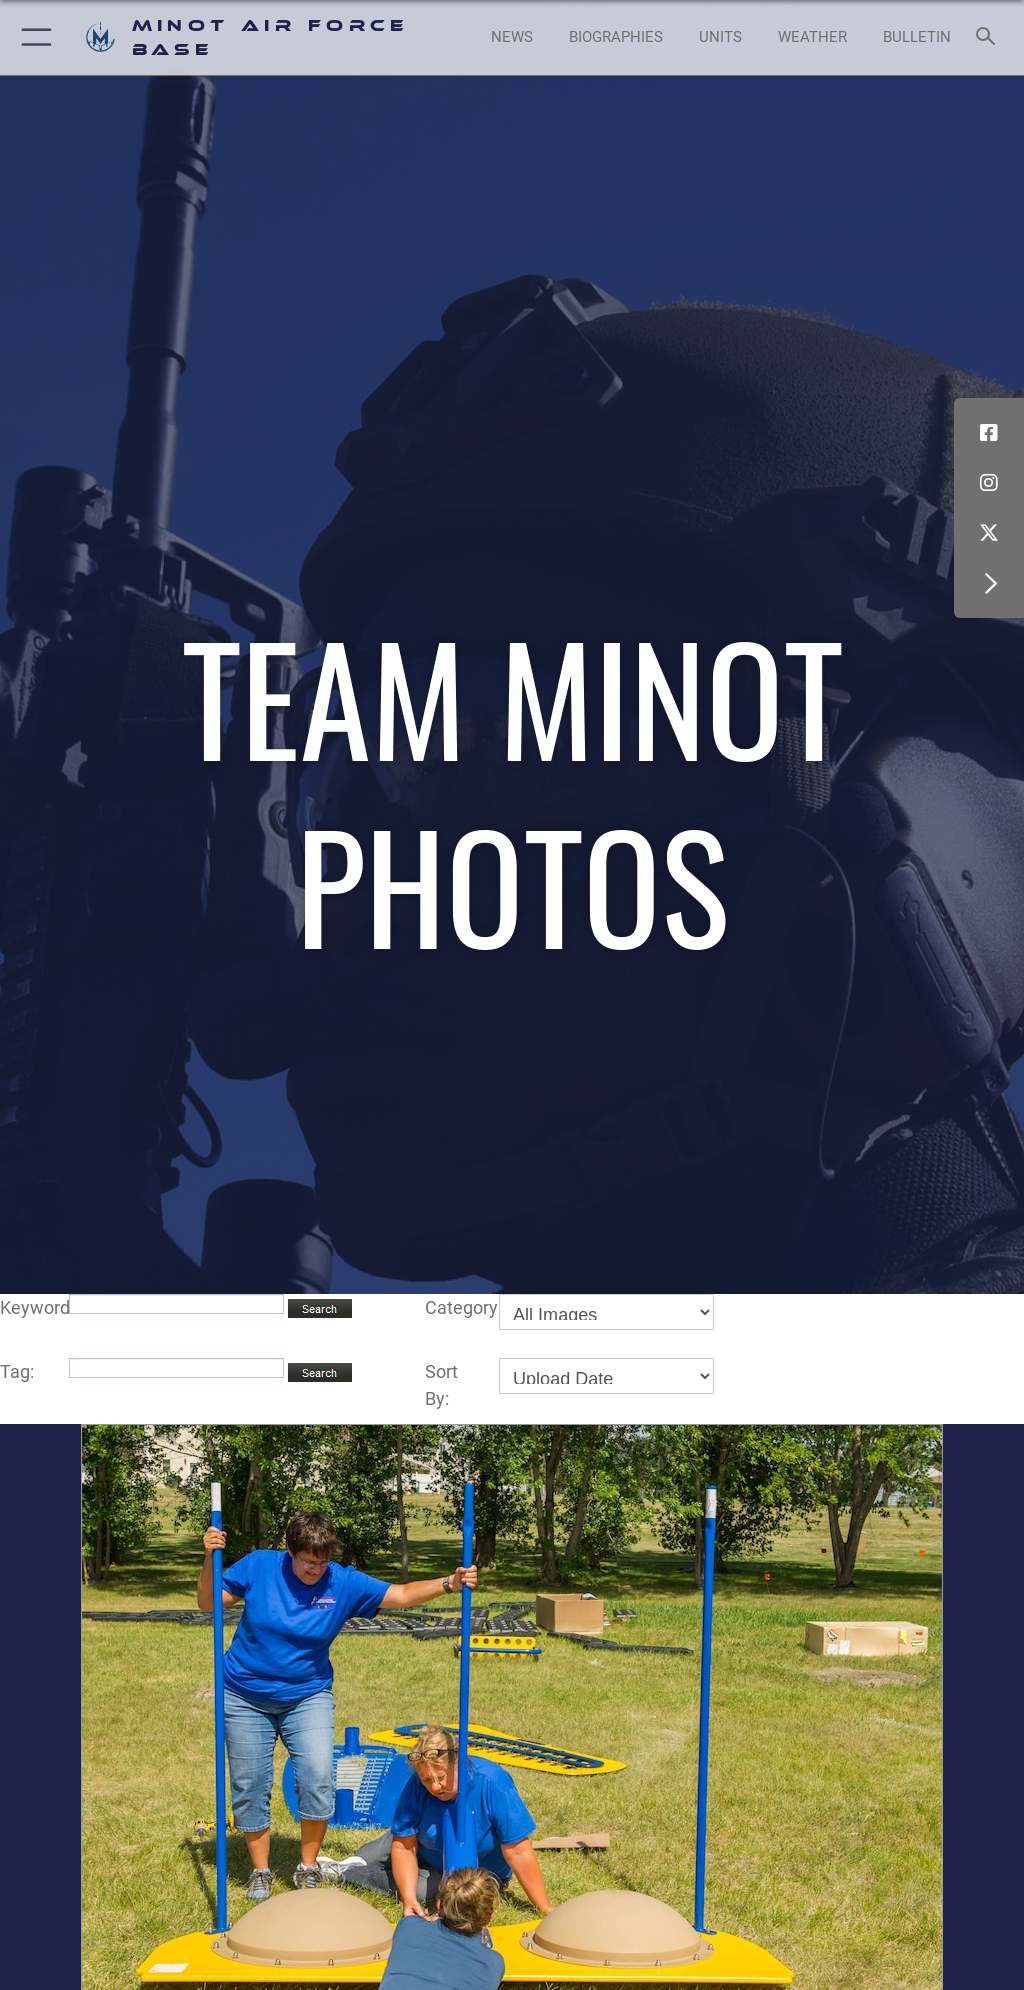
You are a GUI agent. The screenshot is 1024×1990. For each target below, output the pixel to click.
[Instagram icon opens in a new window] (989, 483)
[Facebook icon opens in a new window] (989, 433)
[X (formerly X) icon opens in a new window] (989, 533)
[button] (32, 37)
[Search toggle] (989, 37)
